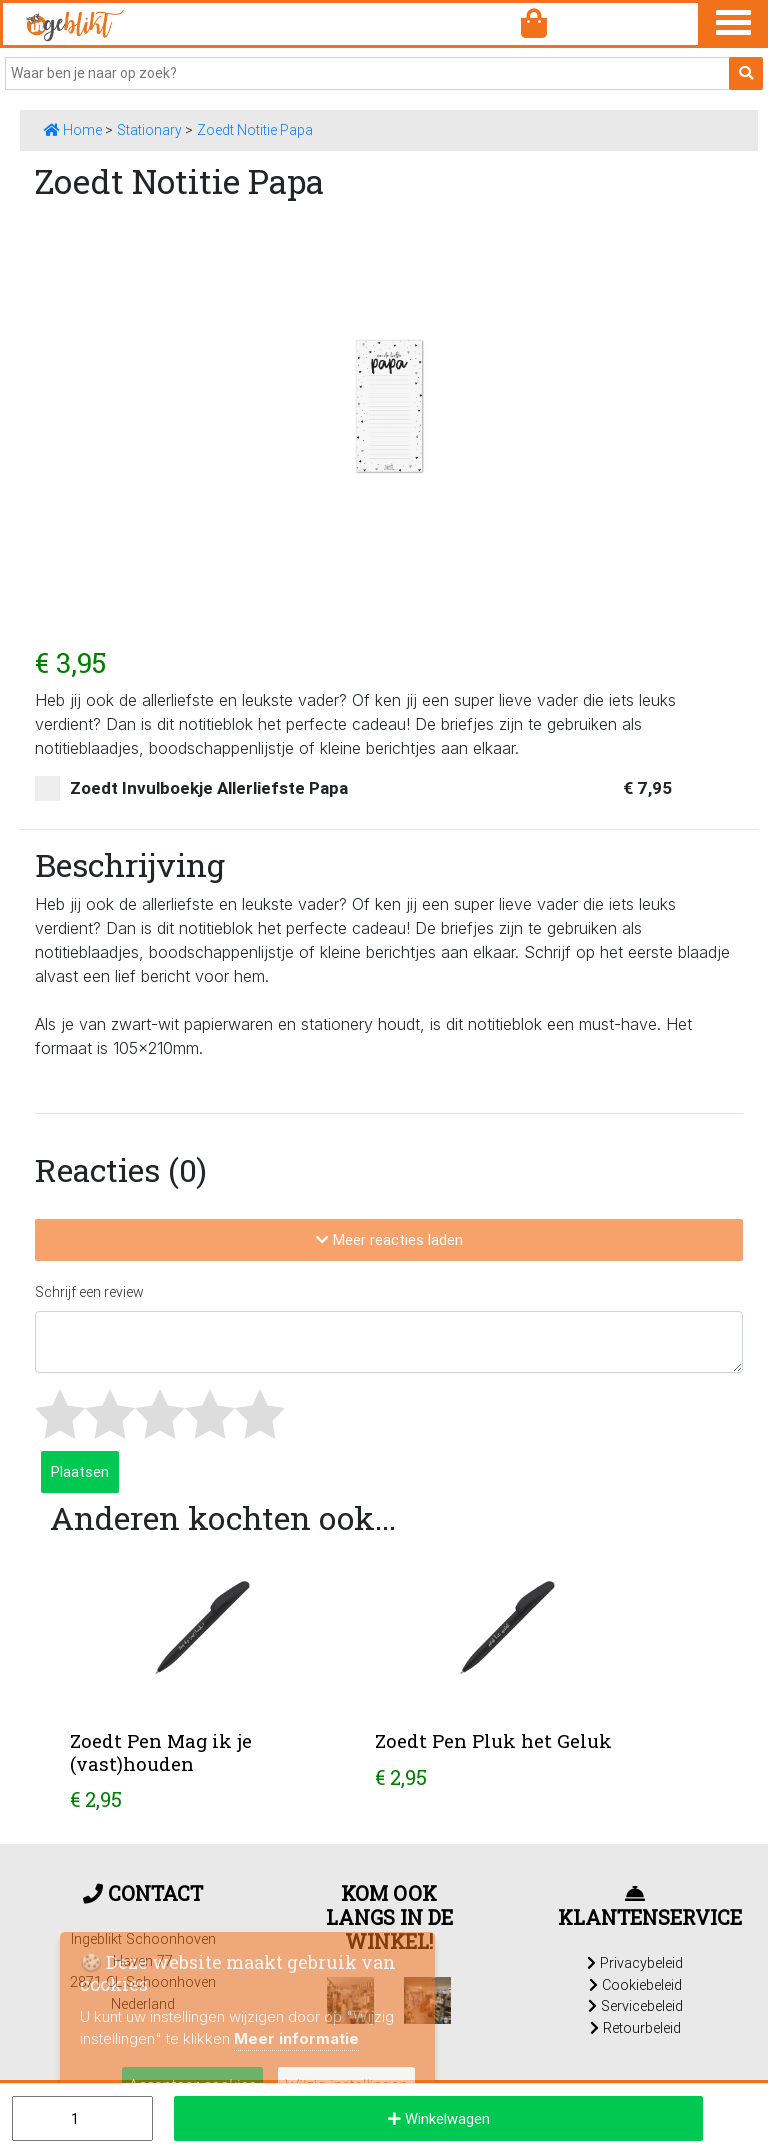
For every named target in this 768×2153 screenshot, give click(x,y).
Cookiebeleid (635, 1985)
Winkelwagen (439, 2118)
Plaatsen (80, 1471)
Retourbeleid (635, 2028)
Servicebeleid (635, 2006)
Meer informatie (296, 2038)
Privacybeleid (635, 1963)
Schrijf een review (89, 1292)
